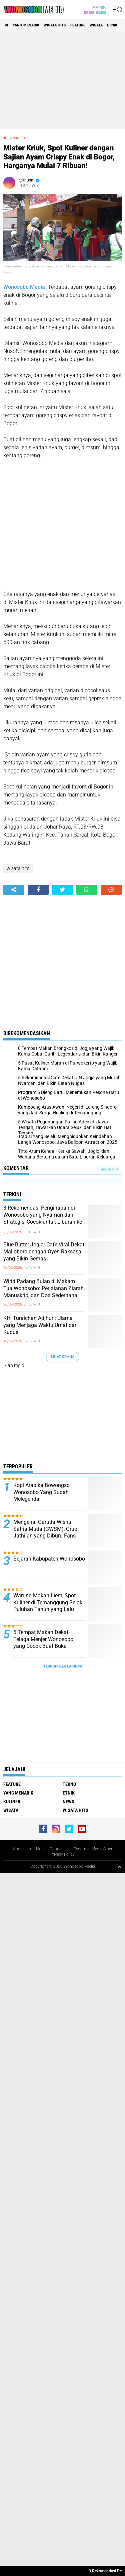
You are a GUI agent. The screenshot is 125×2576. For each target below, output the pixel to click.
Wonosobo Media (24, 287)
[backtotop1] (119, 1867)
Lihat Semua (62, 1357)
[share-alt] (13, 890)
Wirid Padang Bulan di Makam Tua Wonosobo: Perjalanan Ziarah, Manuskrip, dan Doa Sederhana (44, 1288)
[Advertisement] (62, 80)
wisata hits (55, 25)
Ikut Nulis (36, 1849)
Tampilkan (108, 1169)
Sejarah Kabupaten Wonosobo (49, 1559)
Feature (77, 25)
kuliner (11, 1801)
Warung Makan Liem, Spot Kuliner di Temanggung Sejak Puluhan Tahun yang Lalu (47, 1602)
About (18, 1849)
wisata (96, 25)
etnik (112, 25)
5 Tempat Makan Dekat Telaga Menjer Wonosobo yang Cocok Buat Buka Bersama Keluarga (43, 1642)
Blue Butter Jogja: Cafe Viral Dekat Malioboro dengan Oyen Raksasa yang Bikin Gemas (43, 1251)
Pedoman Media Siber (93, 1849)
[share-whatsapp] (86, 890)
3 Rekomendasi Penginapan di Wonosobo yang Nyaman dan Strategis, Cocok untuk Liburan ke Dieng (42, 1218)
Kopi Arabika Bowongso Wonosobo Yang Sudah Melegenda (41, 1492)
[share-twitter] (62, 890)
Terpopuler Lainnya (62, 1666)
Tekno (69, 1784)
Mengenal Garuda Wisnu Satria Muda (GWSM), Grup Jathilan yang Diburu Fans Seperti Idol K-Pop (45, 1532)
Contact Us (59, 1849)
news (68, 1801)
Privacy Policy (62, 1854)
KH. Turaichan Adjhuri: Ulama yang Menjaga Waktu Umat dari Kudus (40, 1325)
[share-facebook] (38, 890)
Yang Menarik (26, 25)
